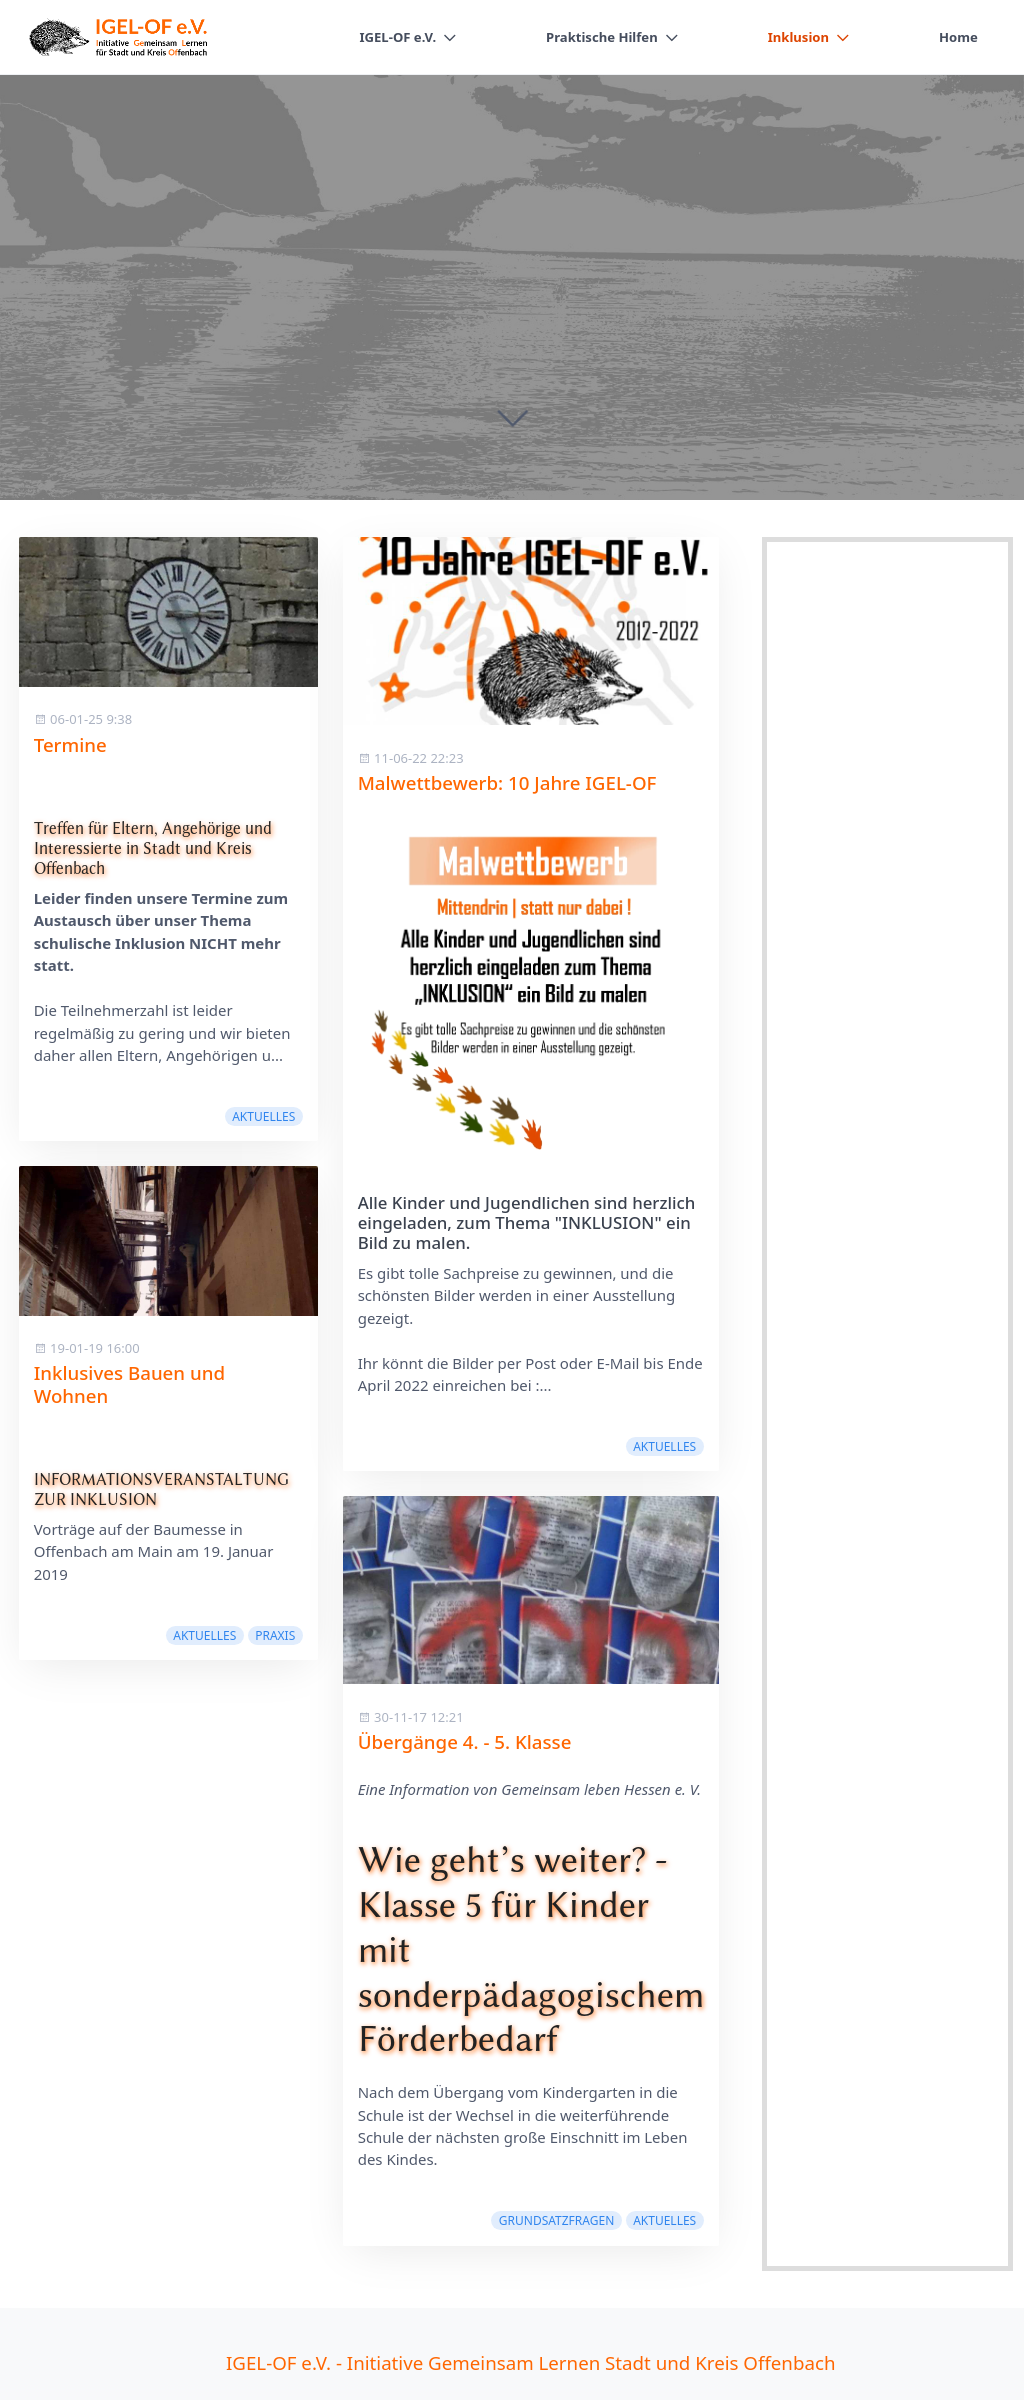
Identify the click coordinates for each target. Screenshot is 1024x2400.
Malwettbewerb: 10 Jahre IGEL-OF (507, 782)
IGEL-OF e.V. (397, 37)
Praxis (275, 1635)
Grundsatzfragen (556, 2220)
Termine (70, 744)
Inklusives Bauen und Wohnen (129, 1383)
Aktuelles (263, 1116)
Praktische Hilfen (602, 37)
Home (958, 37)
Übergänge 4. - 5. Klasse (465, 1741)
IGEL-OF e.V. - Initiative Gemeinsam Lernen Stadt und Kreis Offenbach (530, 2362)
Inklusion (798, 37)
